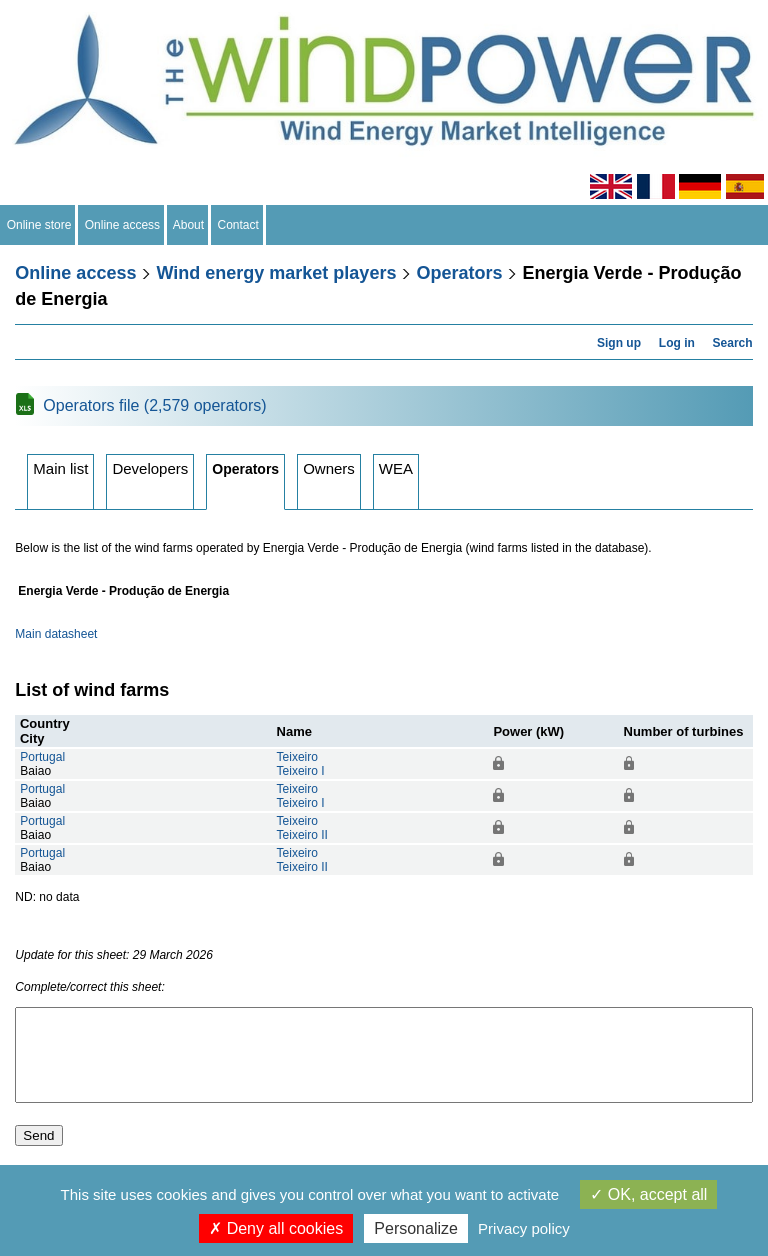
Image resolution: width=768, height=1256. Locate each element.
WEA (396, 468)
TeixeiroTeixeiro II (302, 828)
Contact (238, 225)
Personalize (416, 1228)
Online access (122, 225)
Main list (60, 468)
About (189, 225)
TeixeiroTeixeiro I (301, 764)
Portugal (42, 757)
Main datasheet (56, 634)
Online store (39, 225)
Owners (329, 468)
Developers (150, 468)
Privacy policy (524, 1228)
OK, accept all (648, 1194)
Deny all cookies (276, 1228)
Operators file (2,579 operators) (154, 405)
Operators (459, 273)
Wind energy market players (276, 273)
